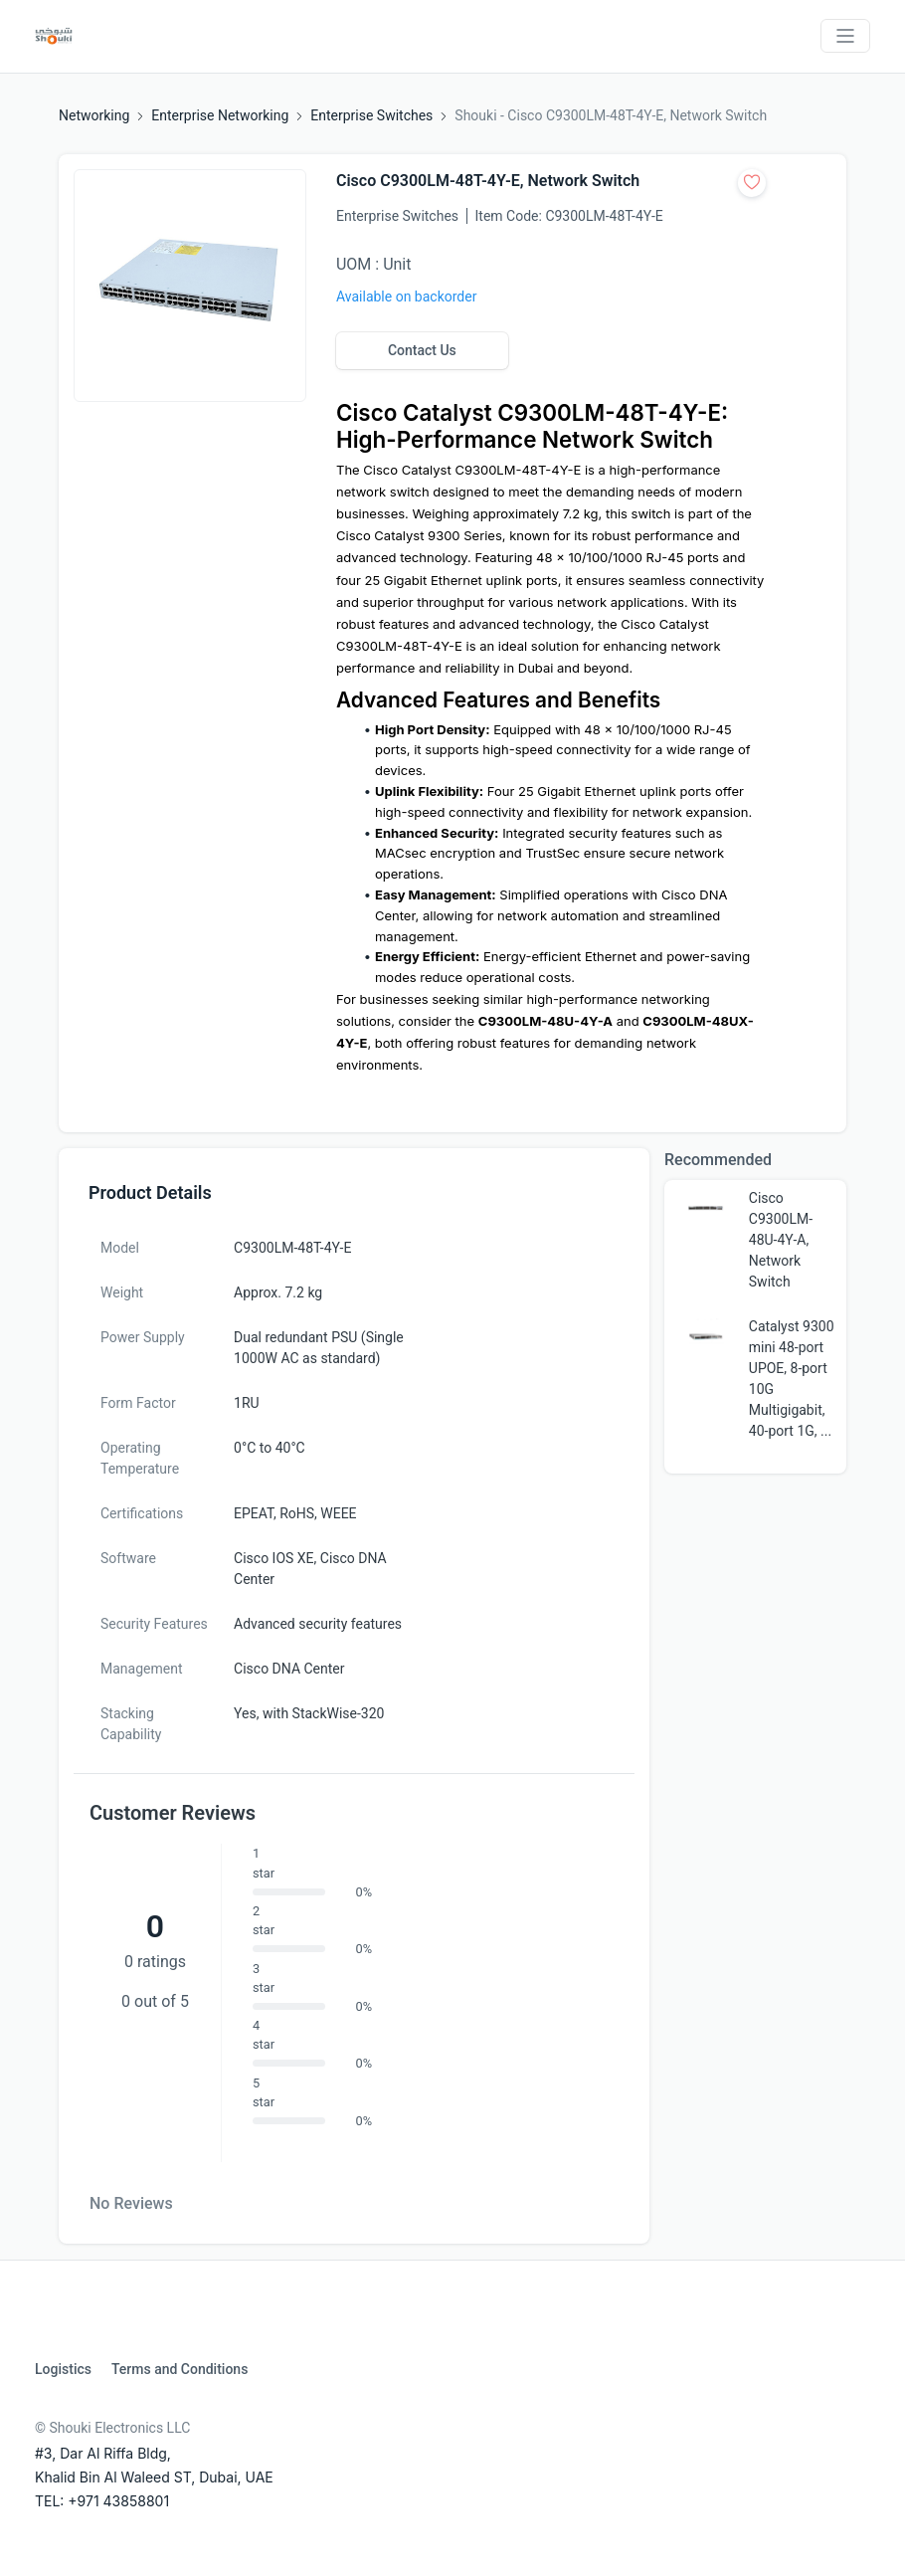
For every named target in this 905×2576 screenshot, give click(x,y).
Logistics (63, 2369)
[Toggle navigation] (845, 36)
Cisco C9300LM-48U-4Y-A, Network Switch (781, 1239)
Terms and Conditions (179, 2369)
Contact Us (422, 350)
